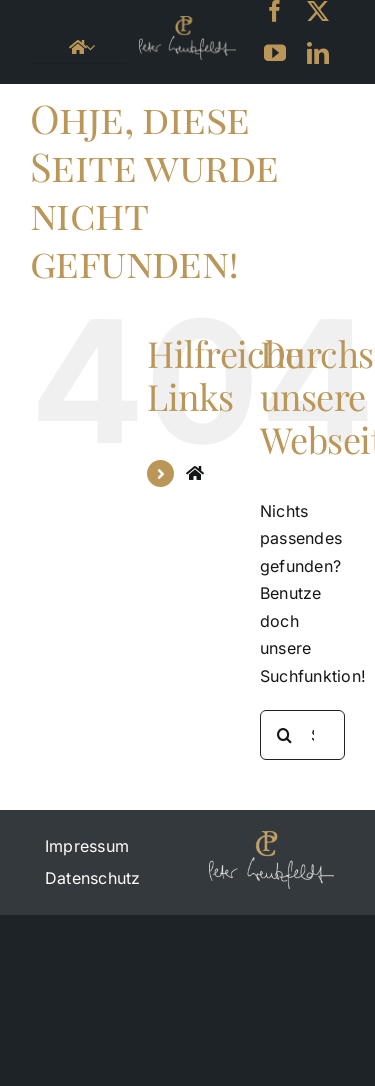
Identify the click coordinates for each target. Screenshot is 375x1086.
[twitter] (318, 11)
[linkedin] (318, 53)
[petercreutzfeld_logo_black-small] (187, 24)
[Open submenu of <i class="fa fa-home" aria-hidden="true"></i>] (90, 47)
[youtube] (275, 53)
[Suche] (285, 735)
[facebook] (275, 11)
